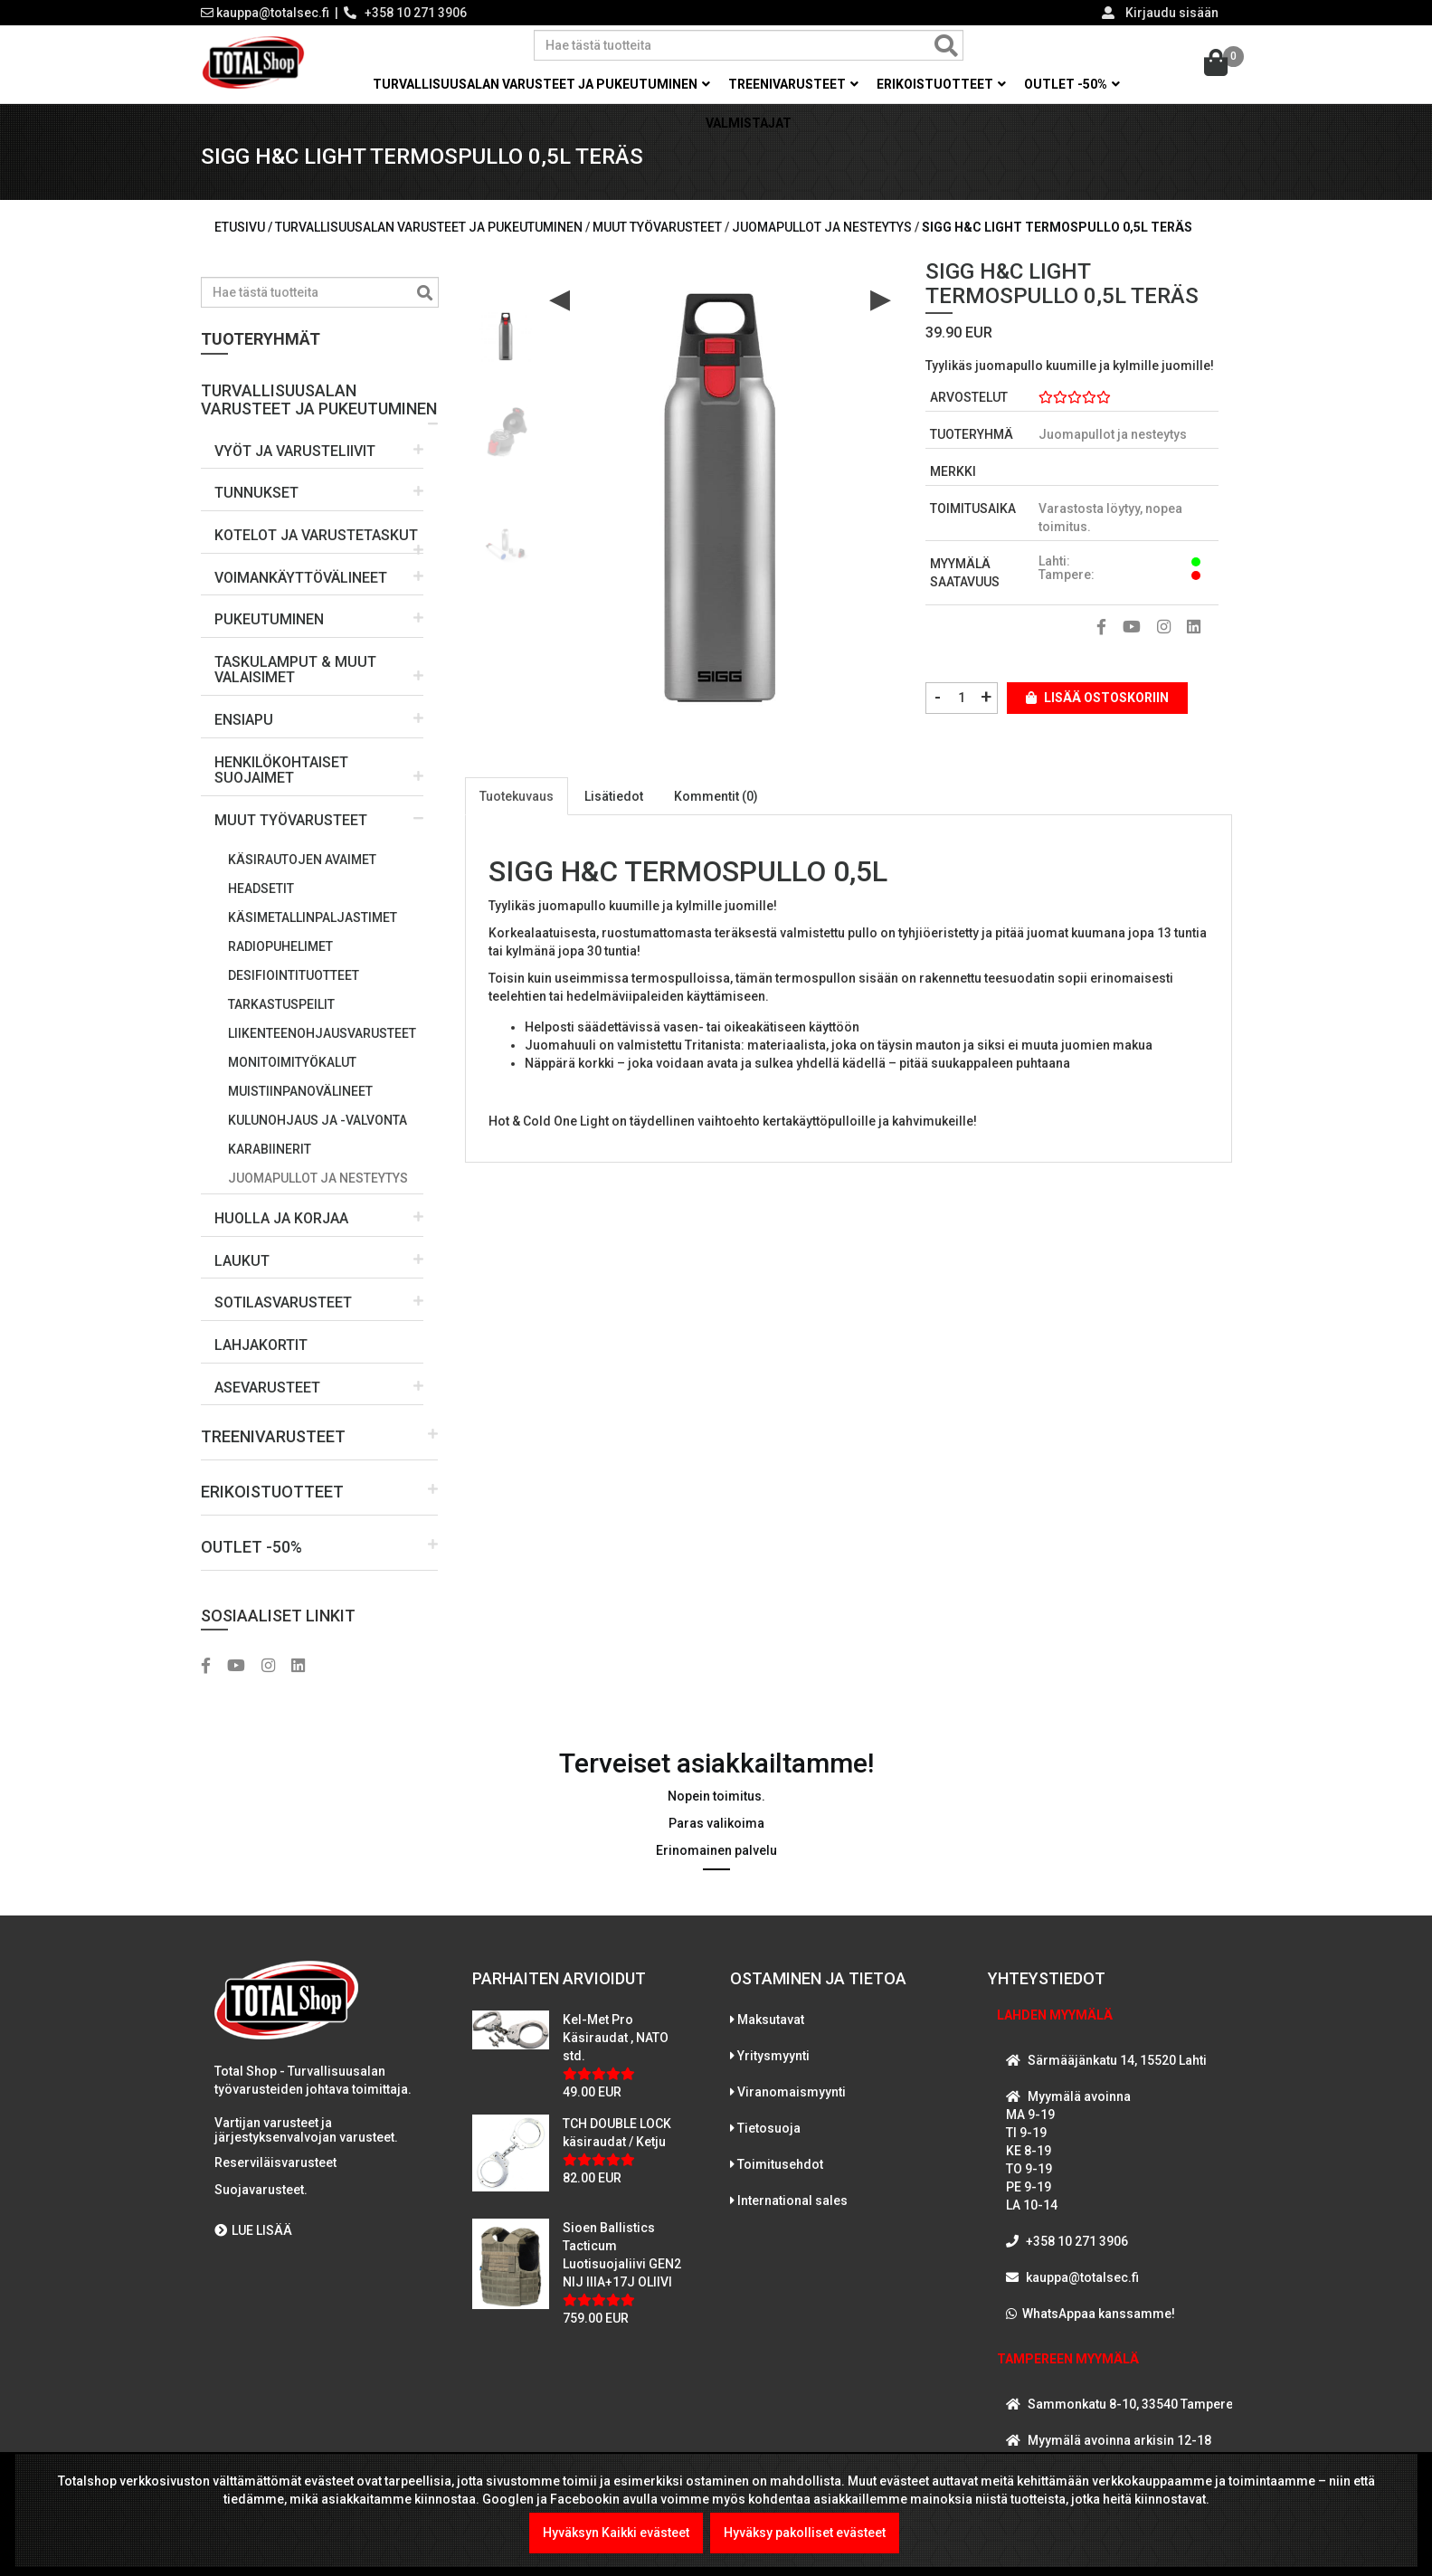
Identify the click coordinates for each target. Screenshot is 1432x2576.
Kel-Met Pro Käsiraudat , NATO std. (616, 2037)
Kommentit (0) (716, 796)
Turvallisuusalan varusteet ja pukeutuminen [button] (541, 84)
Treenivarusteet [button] (793, 84)
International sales (792, 2200)
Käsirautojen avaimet (302, 859)
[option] (506, 330)
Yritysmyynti (773, 2055)
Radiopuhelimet (280, 946)
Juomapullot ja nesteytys (318, 1178)
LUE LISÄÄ (253, 2230)
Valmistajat (749, 123)
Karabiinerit (269, 1149)
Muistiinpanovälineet (300, 1091)
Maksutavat (770, 2019)
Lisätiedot (613, 796)
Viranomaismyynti (791, 2092)
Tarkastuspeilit (281, 1004)
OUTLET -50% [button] (1072, 84)
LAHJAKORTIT (261, 1345)
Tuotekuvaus (516, 796)
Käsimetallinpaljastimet (312, 917)
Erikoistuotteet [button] (941, 84)
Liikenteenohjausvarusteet (322, 1033)
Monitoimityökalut (292, 1062)
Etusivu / (244, 227)
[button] (320, 393)
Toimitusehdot (780, 2164)
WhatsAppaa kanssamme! (1098, 2313)
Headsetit (261, 888)
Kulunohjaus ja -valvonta (317, 1120)
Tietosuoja (769, 2128)
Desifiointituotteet (293, 975)
